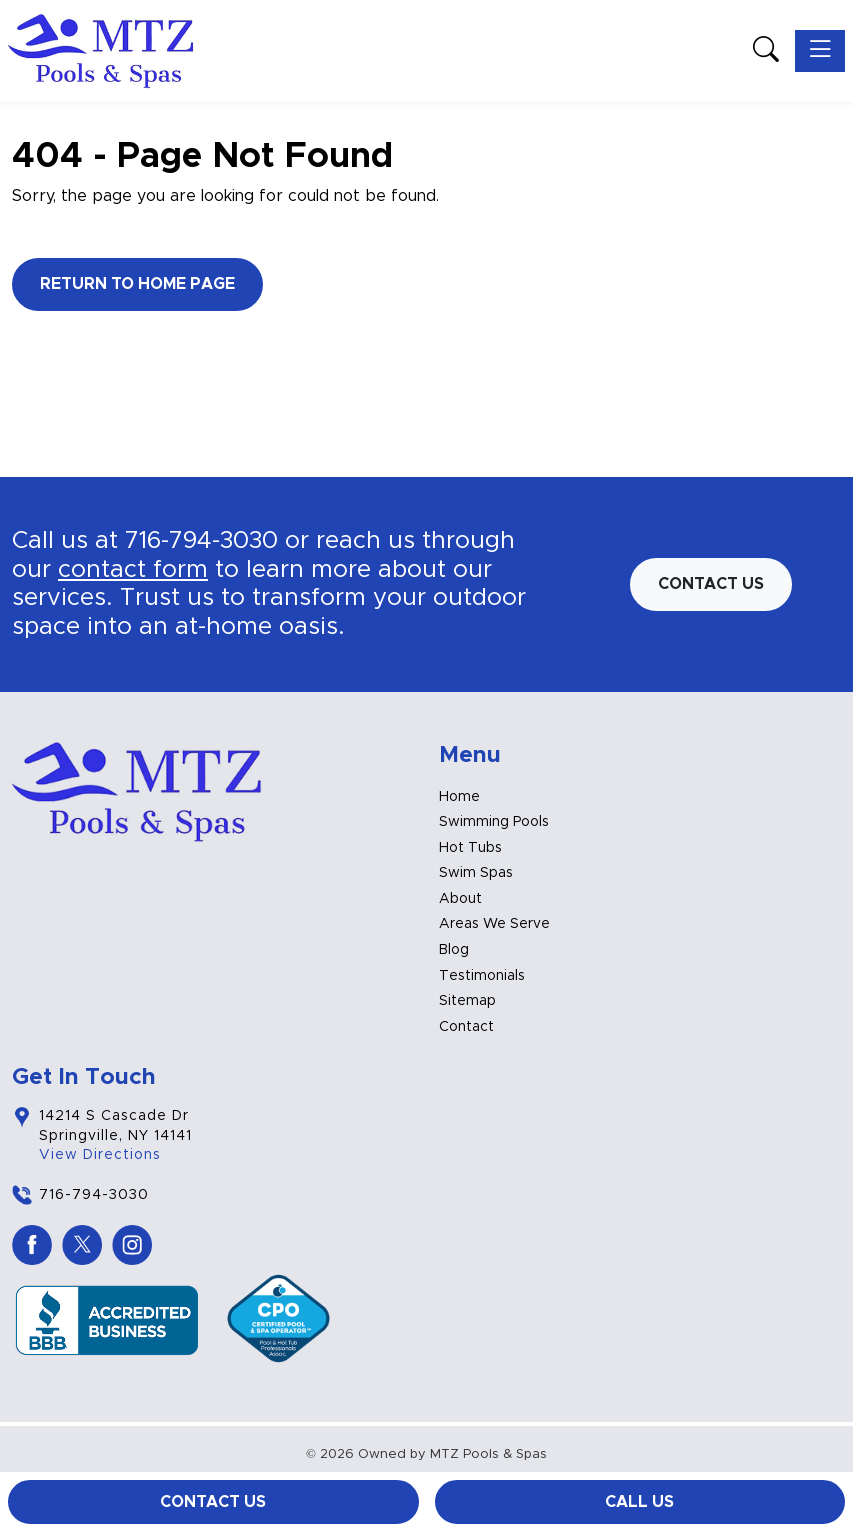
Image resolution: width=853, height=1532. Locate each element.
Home (459, 797)
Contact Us (213, 1502)
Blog (454, 950)
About (460, 899)
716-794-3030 (201, 541)
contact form (133, 570)
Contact (466, 1027)
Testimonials (482, 976)
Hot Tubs (470, 848)
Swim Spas (476, 873)
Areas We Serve (494, 924)
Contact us (711, 584)
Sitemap (467, 1001)
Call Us (639, 1502)
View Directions (100, 1155)
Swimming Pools (494, 822)
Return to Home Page (137, 284)
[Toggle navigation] (820, 51)
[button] (766, 51)
